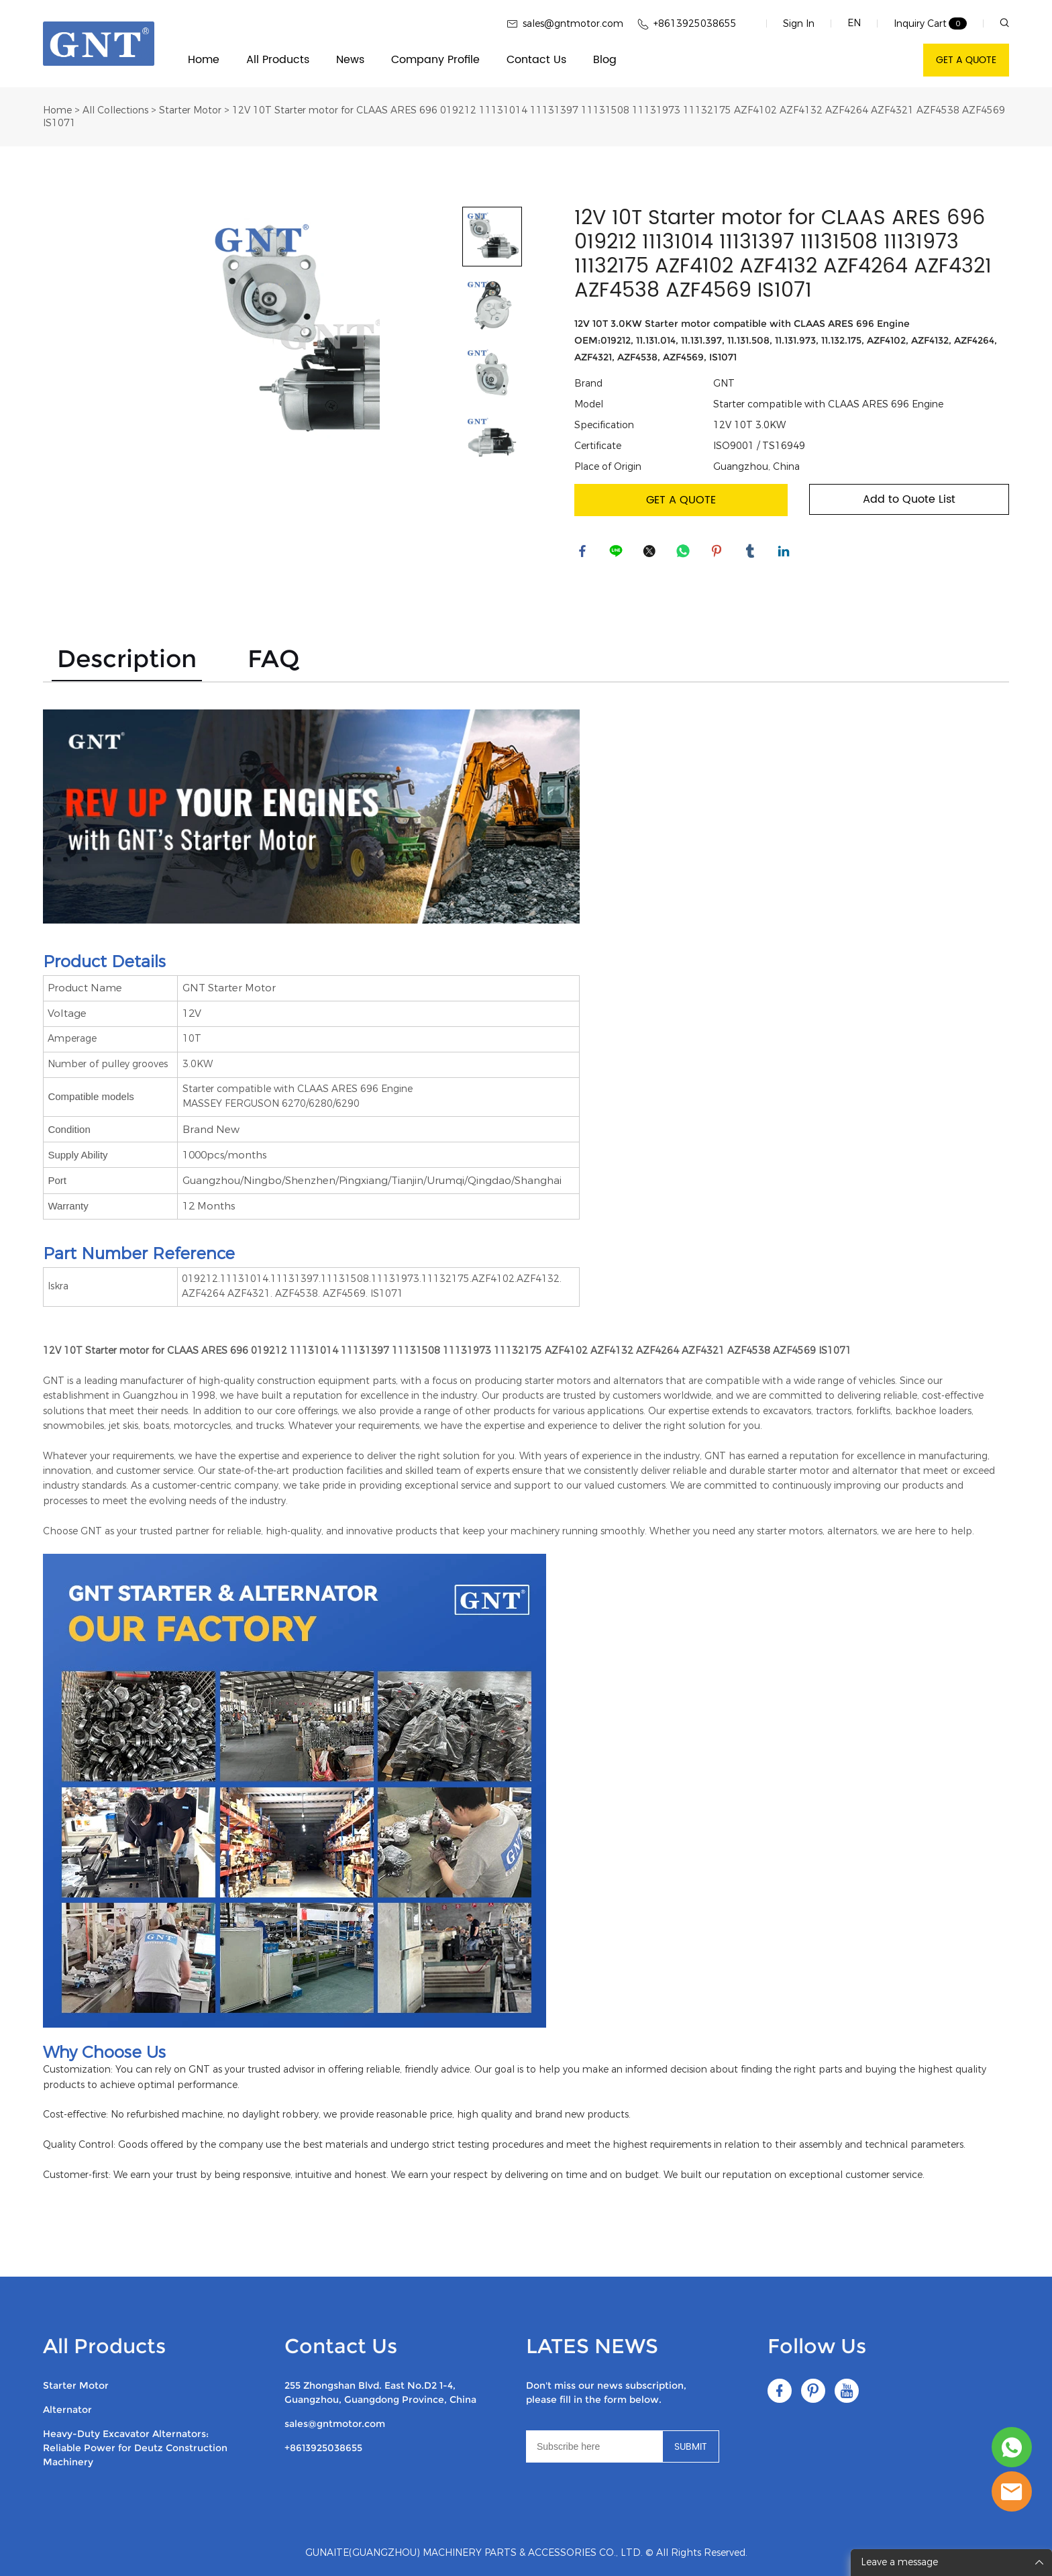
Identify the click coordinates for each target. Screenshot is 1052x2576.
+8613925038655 (323, 2448)
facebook (584, 553)
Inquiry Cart (920, 23)
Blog (605, 60)
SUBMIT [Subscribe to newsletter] (690, 2447)
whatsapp (685, 553)
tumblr (752, 553)
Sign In (798, 23)
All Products (277, 60)
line (618, 553)
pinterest (718, 553)
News (350, 60)
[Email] (594, 2446)
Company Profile (435, 60)
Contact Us (536, 60)
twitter (651, 553)
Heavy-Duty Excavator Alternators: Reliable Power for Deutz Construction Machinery (135, 2448)
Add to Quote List (909, 499)
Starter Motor (190, 110)
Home (203, 60)
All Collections (115, 110)
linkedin (786, 553)
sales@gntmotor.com (334, 2424)
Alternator (67, 2410)
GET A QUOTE (966, 60)
